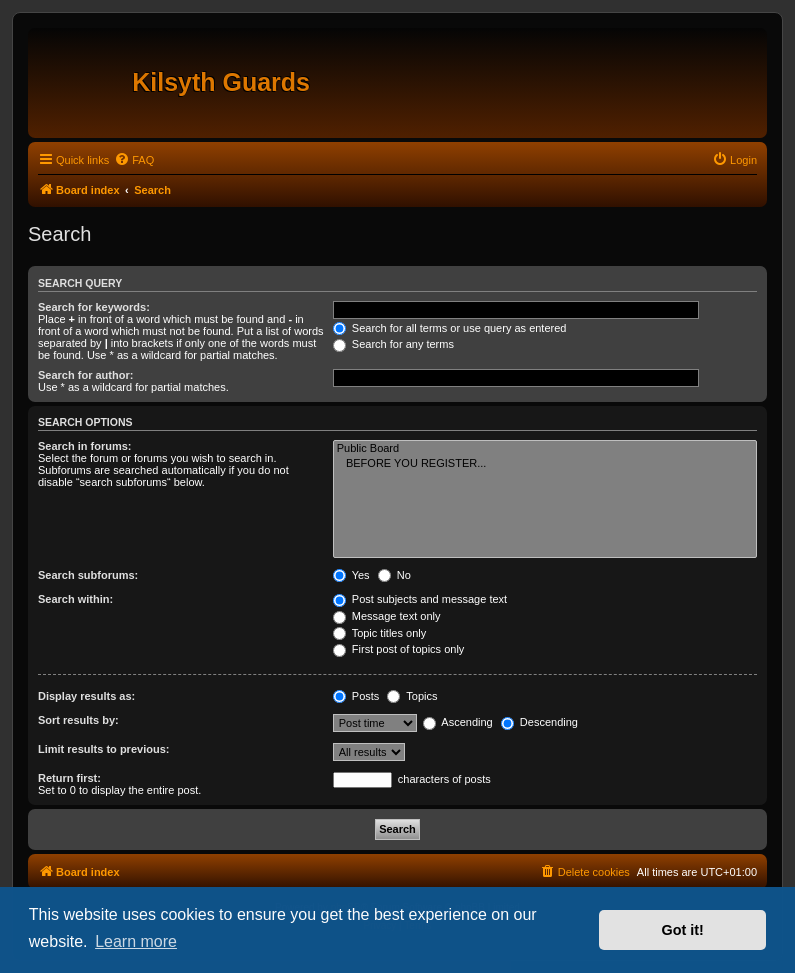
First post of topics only (399, 649)
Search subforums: (88, 575)
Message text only (387, 616)
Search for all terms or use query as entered (450, 328)
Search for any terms (393, 344)
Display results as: (86, 696)
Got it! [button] (683, 930)
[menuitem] (134, 160)
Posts (356, 696)
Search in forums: (85, 446)
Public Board (545, 449)
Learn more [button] (136, 941)
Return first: (69, 778)
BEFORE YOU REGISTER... (545, 464)
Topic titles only (379, 633)
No (394, 575)
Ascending (458, 722)
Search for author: (85, 375)
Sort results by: (78, 720)
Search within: (75, 599)
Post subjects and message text (420, 599)
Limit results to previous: (103, 749)
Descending (539, 722)
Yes (351, 575)
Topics (412, 696)
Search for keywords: (94, 307)
